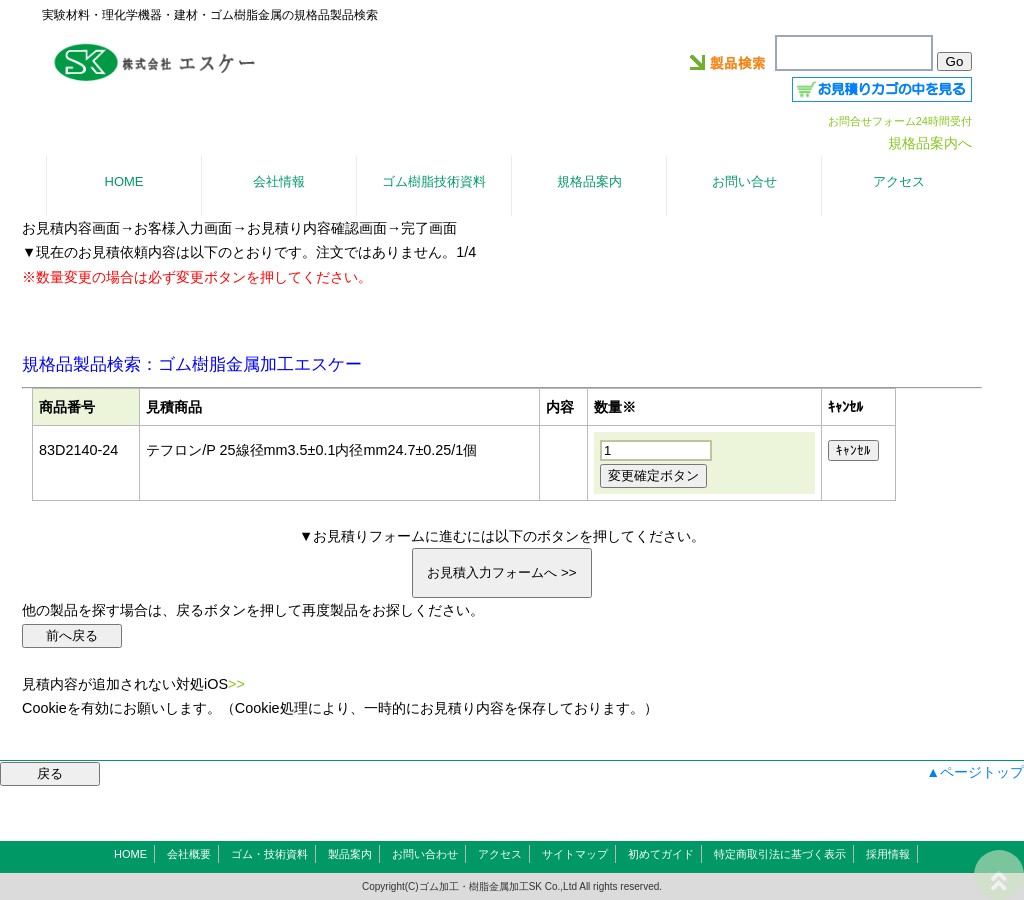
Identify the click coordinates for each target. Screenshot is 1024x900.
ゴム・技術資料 (269, 854)
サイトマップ (575, 854)
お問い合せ (744, 181)
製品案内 (350, 854)
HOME (130, 854)
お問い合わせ (425, 854)
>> (236, 684)
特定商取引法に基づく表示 (780, 854)
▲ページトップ (975, 772)
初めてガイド (661, 854)
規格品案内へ (930, 143)
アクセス (500, 854)
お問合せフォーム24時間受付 (900, 121)
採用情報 (888, 854)
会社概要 (189, 854)
